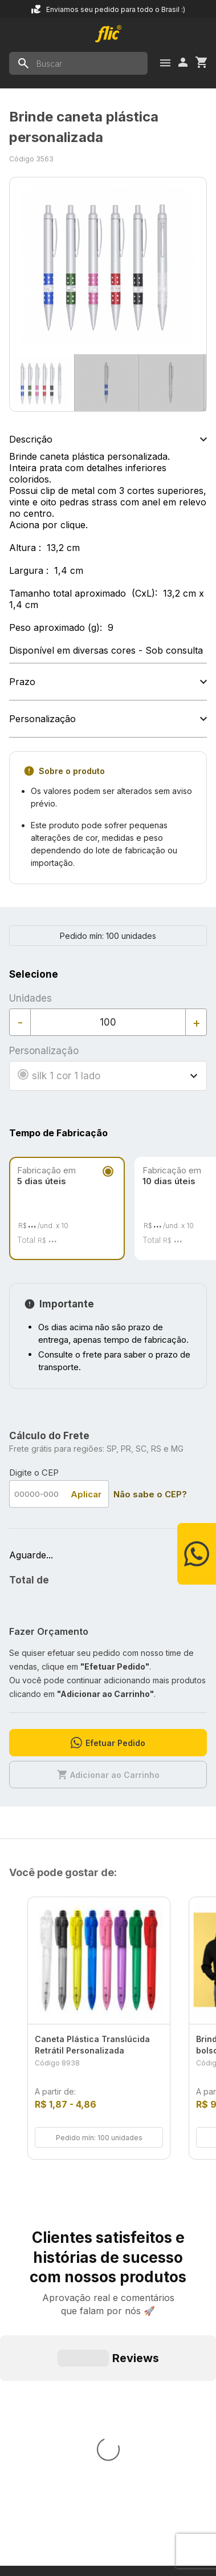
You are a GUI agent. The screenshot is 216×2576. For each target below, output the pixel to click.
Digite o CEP (34, 1472)
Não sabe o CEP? (150, 1494)
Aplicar (86, 1494)
